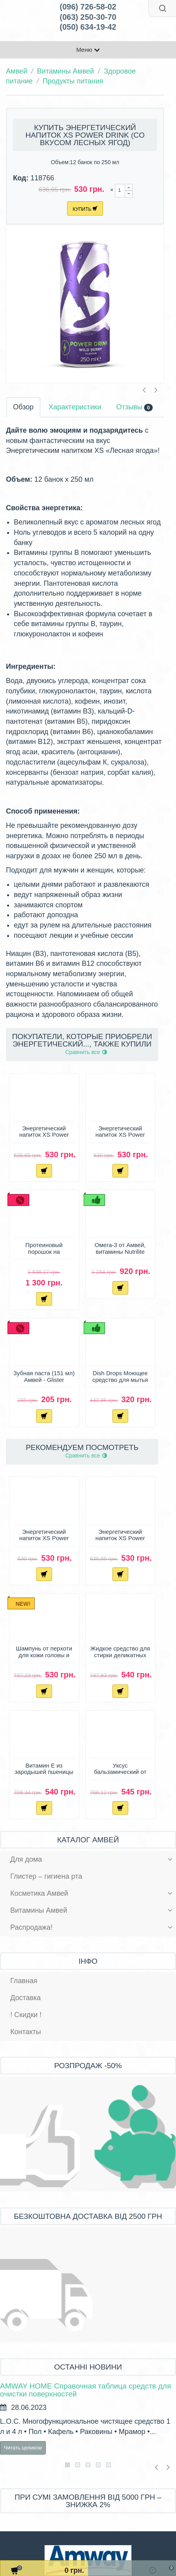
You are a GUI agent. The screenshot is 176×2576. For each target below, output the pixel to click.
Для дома (26, 1859)
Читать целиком (23, 2448)
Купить (85, 208)
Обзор (23, 407)
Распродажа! (31, 1927)
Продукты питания (73, 81)
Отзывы (134, 407)
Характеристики (75, 407)
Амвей (16, 71)
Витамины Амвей (65, 71)
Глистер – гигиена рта (46, 1876)
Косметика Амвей (39, 1893)
